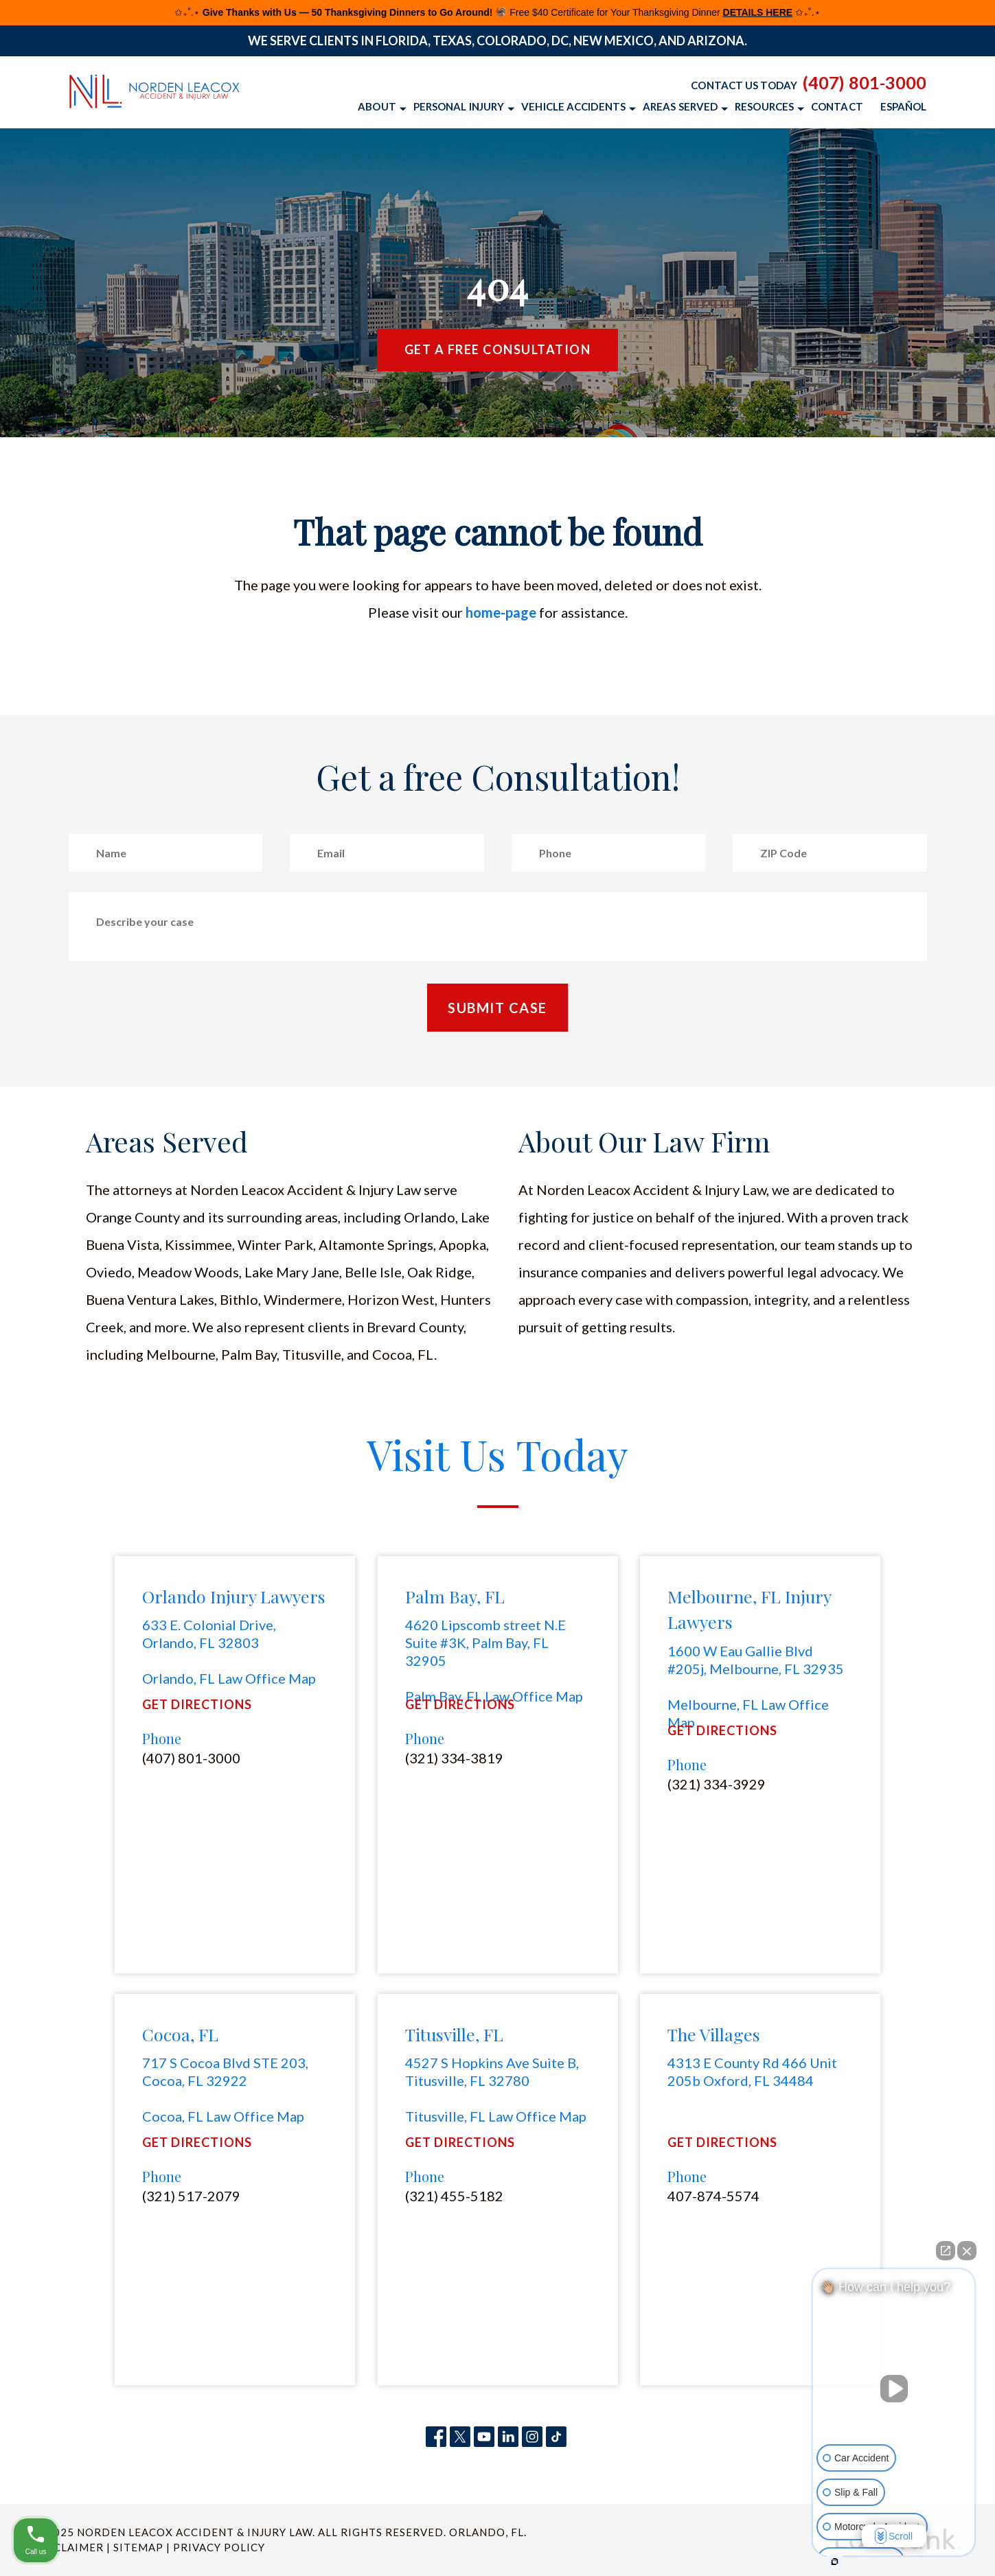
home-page (501, 612)
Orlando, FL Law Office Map (229, 1678)
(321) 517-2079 (191, 2196)
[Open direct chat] (945, 2250)
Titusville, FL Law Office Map (495, 2116)
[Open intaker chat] (835, 2561)
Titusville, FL (454, 2034)
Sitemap (138, 2547)
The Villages (713, 2034)
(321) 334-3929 (716, 1784)
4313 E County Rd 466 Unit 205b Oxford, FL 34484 (752, 2071)
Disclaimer (69, 2547)
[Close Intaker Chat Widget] (966, 2250)
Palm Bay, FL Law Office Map (494, 1696)
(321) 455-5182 (454, 2196)
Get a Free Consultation (497, 349)
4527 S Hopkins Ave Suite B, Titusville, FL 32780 (492, 2071)
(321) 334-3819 (454, 1758)
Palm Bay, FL (455, 1596)
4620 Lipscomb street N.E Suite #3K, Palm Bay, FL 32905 (485, 1642)
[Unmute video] (894, 2388)
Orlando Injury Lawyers (233, 1596)
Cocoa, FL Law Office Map (223, 2116)
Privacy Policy (219, 2547)
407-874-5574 (713, 2196)
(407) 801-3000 (864, 82)
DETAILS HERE (758, 12)
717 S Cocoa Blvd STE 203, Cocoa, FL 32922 (225, 2071)
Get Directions (197, 1704)
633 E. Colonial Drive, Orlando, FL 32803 (209, 1633)
